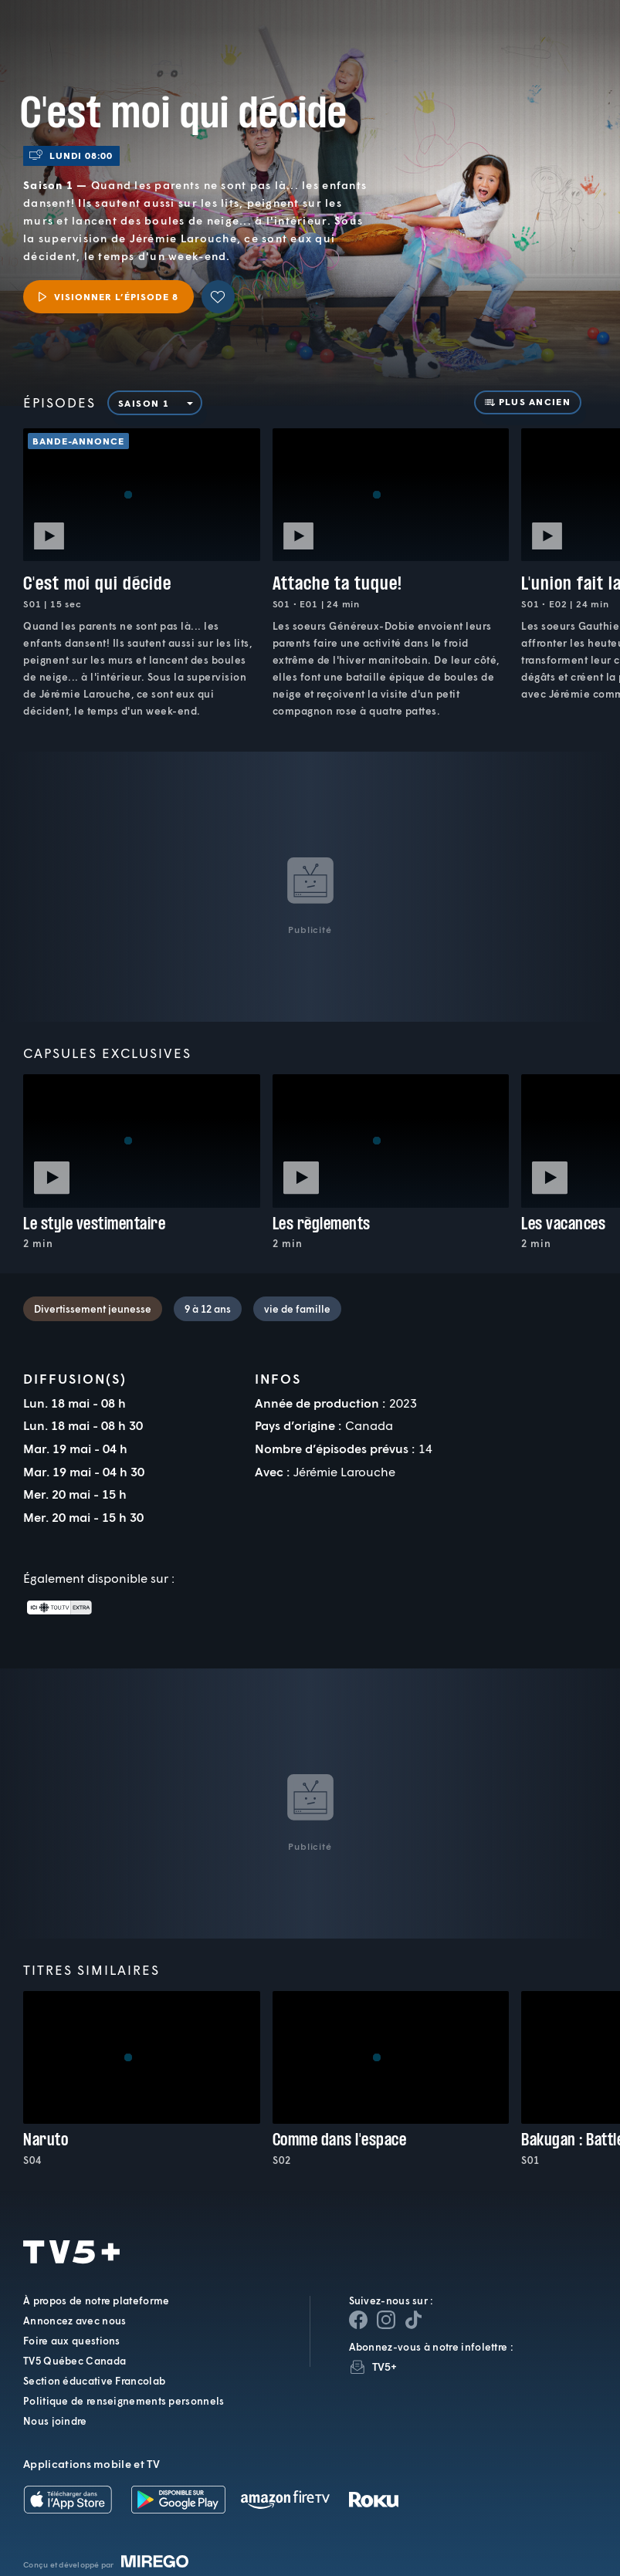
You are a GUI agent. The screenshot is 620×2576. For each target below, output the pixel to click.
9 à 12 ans (208, 1309)
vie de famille (297, 1309)
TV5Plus (93, 29)
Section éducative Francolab (94, 2381)
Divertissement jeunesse (92, 1309)
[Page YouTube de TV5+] (414, 2320)
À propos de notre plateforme (96, 2300)
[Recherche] (557, 42)
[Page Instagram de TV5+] (386, 2320)
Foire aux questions (71, 2340)
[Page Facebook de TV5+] (358, 2320)
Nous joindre (55, 2421)
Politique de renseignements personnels (123, 2401)
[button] (348, 42)
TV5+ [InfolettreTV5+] (385, 2366)
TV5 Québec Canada (74, 2361)
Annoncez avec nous (74, 2320)
